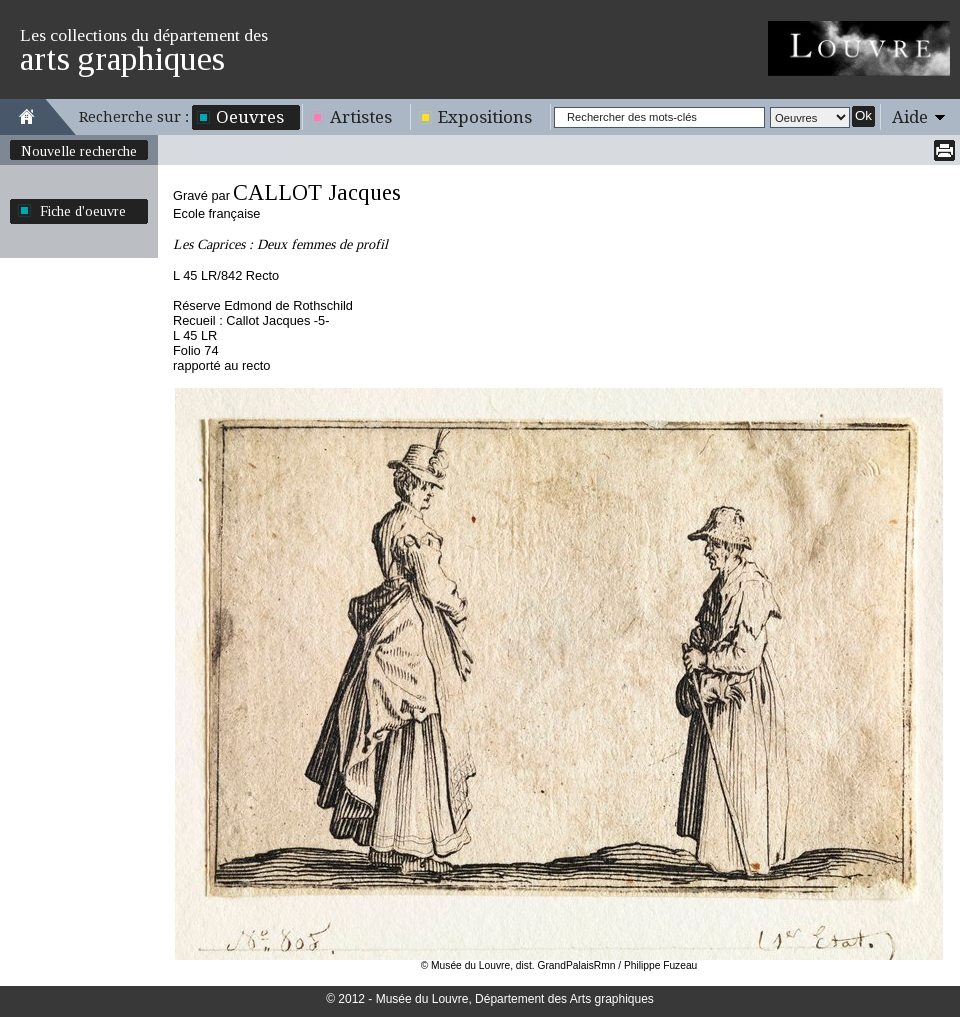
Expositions (485, 117)
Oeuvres (250, 117)
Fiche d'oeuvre (83, 211)
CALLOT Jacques (317, 192)
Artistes (361, 117)
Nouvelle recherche (79, 151)
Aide (910, 117)
